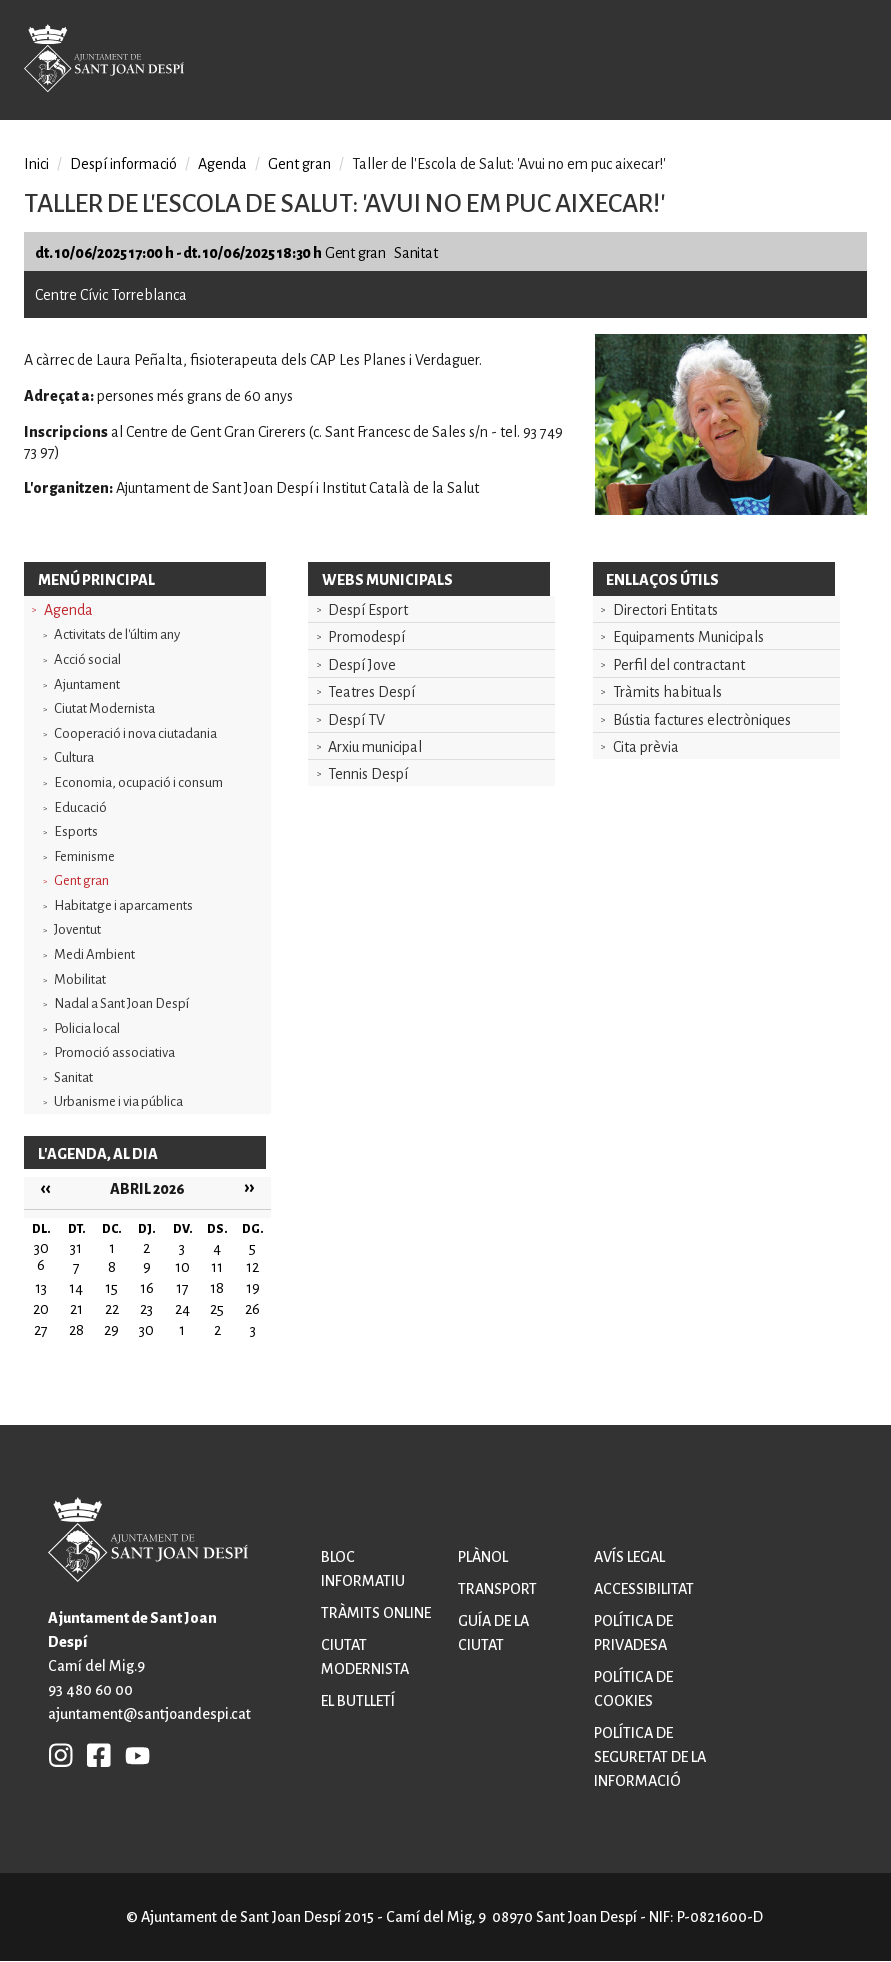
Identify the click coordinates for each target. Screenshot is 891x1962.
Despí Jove (362, 665)
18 (217, 1288)
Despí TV (356, 720)
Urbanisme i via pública (118, 1101)
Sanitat (73, 1077)
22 (112, 1309)
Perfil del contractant (679, 665)
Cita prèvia (646, 747)
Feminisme (84, 856)
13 (41, 1288)
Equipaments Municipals (688, 637)
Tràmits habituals (667, 692)
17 (182, 1288)
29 (111, 1330)
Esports (76, 831)
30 (146, 1330)
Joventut (77, 929)
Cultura (74, 757)
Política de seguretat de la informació (650, 1757)
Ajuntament (87, 684)
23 (146, 1309)
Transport (497, 1589)
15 (111, 1288)
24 (182, 1309)
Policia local (87, 1028)
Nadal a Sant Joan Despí (121, 1003)
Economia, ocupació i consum (138, 782)
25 (217, 1309)
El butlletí (358, 1701)
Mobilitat (80, 979)
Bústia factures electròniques (702, 720)
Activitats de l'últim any (117, 634)
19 (253, 1288)
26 (252, 1309)
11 (217, 1267)
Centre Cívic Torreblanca (111, 295)
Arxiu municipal (375, 747)
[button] (731, 510)
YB (132, 1754)
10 (182, 1267)
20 (41, 1309)
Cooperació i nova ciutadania (135, 733)
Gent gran (81, 880)
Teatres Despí (371, 692)
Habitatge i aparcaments (123, 905)
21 (76, 1309)
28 (76, 1330)
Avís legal (629, 1557)
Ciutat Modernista (104, 708)
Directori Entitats (665, 610)
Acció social (87, 659)
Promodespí (366, 637)
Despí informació (123, 164)
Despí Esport (368, 610)
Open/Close (839, 62)
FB (94, 1754)
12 (252, 1267)
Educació (80, 807)
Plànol (483, 1557)
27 (41, 1330)
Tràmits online (376, 1613)
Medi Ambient (94, 954)
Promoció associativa (114, 1052)
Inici (36, 164)
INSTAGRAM (61, 1754)
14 (76, 1288)
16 (147, 1288)
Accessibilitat (644, 1589)
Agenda (68, 610)
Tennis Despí (368, 774)
